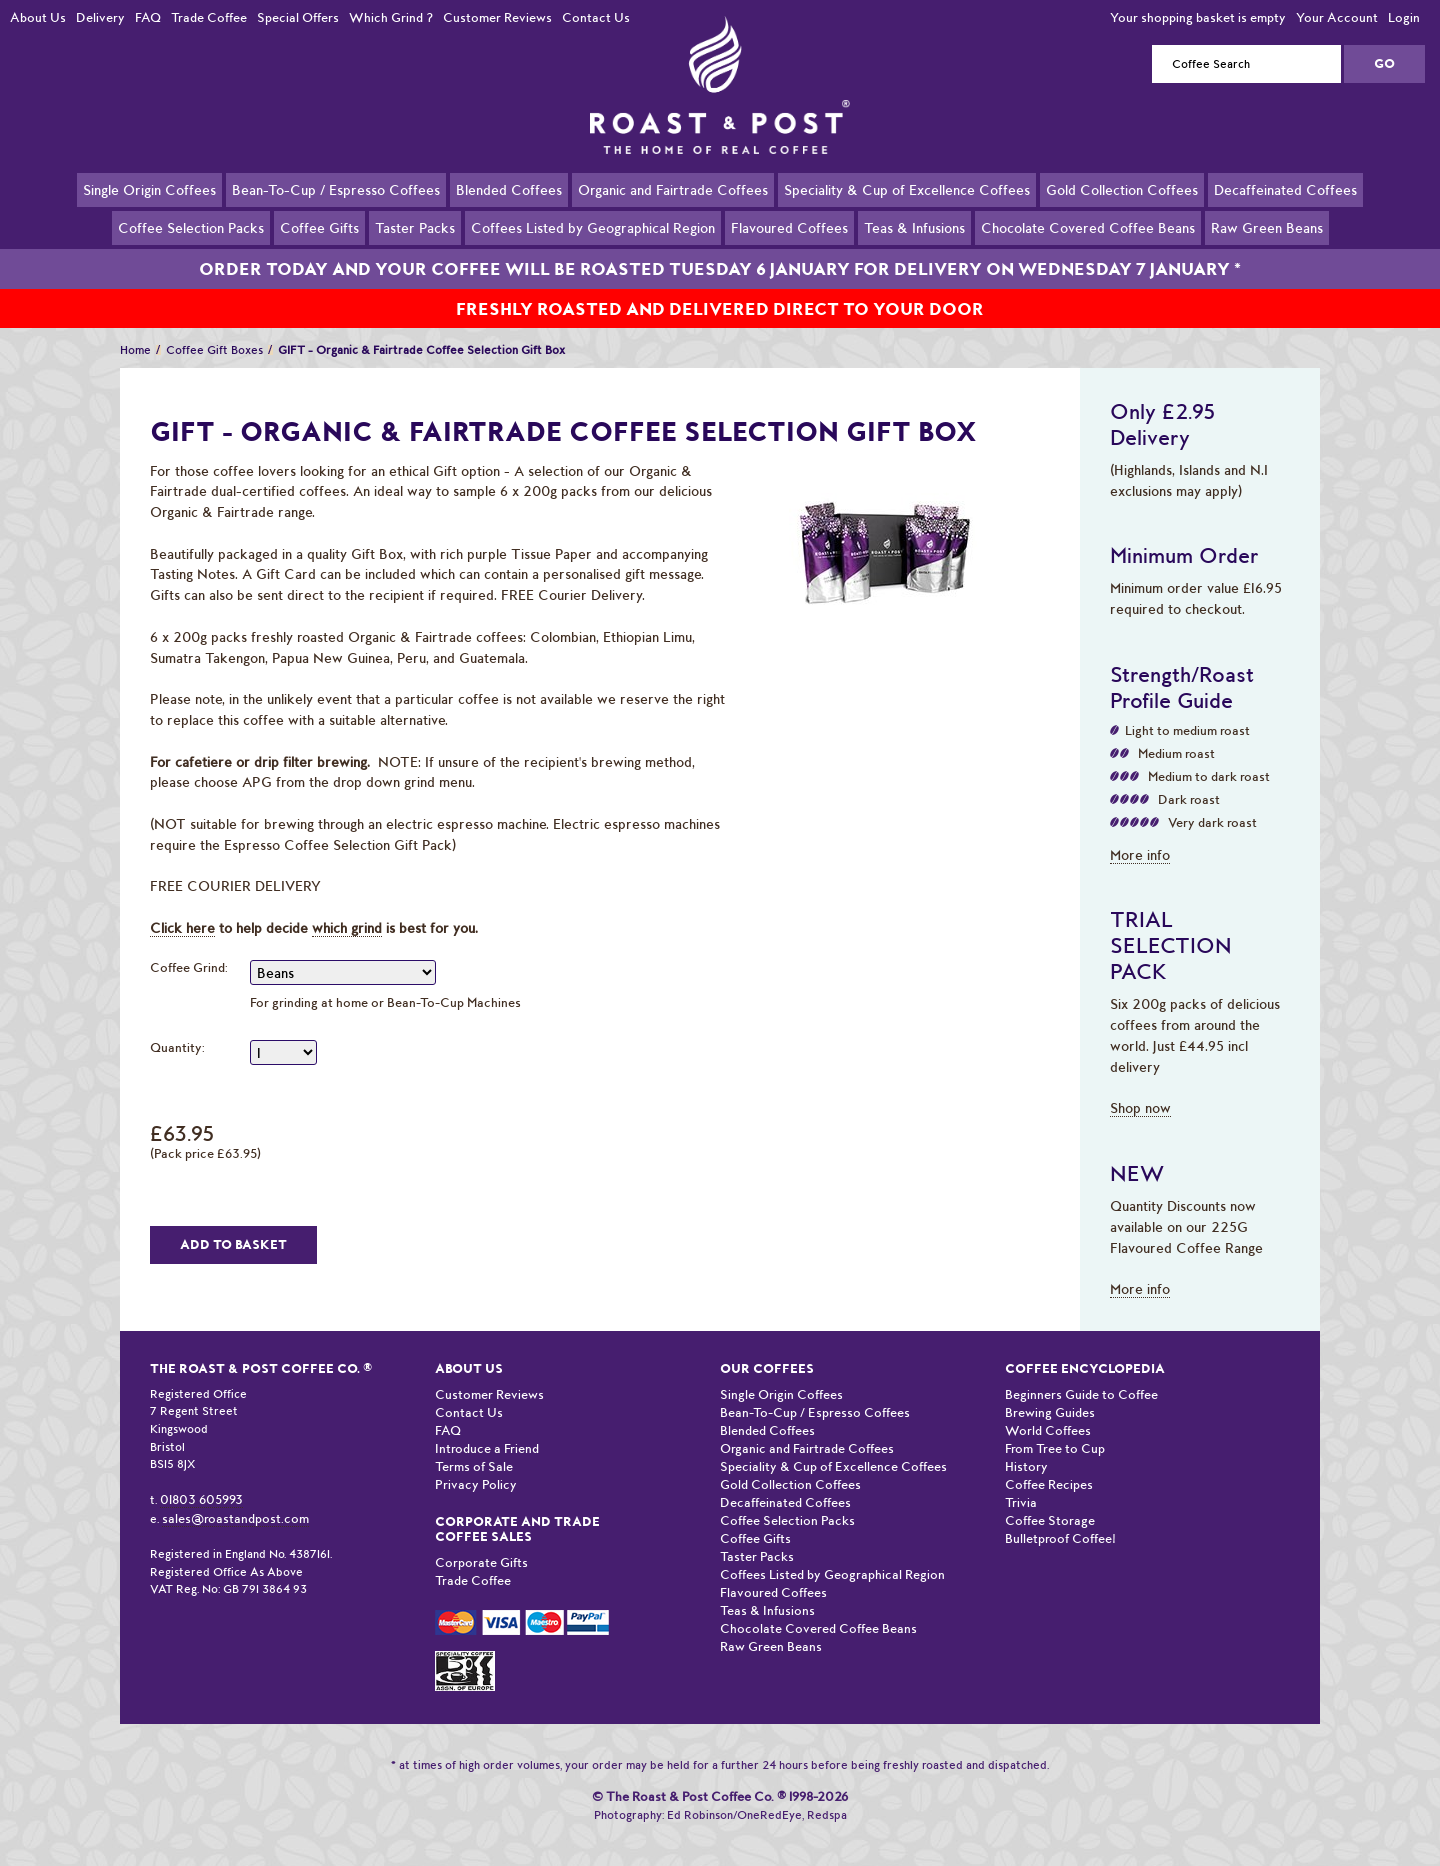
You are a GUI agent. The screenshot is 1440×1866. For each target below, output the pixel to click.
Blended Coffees (509, 189)
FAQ (148, 17)
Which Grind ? (391, 17)
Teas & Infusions (914, 227)
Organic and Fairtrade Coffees (673, 189)
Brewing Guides (1050, 1389)
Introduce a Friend (487, 1425)
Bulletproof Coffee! (1060, 1515)
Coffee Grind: (189, 944)
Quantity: (177, 1024)
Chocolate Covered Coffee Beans (1088, 227)
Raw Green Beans (1267, 227)
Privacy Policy (476, 1461)
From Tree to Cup (1055, 1425)
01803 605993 (201, 1476)
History (1026, 1443)
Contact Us (596, 17)
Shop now (1140, 1085)
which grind (347, 905)
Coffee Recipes (1049, 1461)
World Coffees (1048, 1407)
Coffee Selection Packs (191, 227)
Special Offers (298, 17)
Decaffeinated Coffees (1285, 189)
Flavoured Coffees (789, 227)
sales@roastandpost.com (235, 1495)
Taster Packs (415, 227)
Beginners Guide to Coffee (1081, 1371)
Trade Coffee (209, 17)
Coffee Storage (1050, 1497)
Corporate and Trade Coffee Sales (517, 1506)
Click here (182, 905)
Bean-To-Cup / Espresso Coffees (336, 189)
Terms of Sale (474, 1443)
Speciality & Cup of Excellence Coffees (907, 189)
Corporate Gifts (481, 1539)
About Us (38, 17)
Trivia (1021, 1479)
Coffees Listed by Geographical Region (593, 227)
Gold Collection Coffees (1122, 189)
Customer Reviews (497, 17)
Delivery (100, 17)
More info (1140, 832)
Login (1404, 17)
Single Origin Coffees (149, 189)
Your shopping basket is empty (1198, 17)
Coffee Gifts (319, 227)
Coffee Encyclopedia (1085, 1345)
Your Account (1337, 17)
